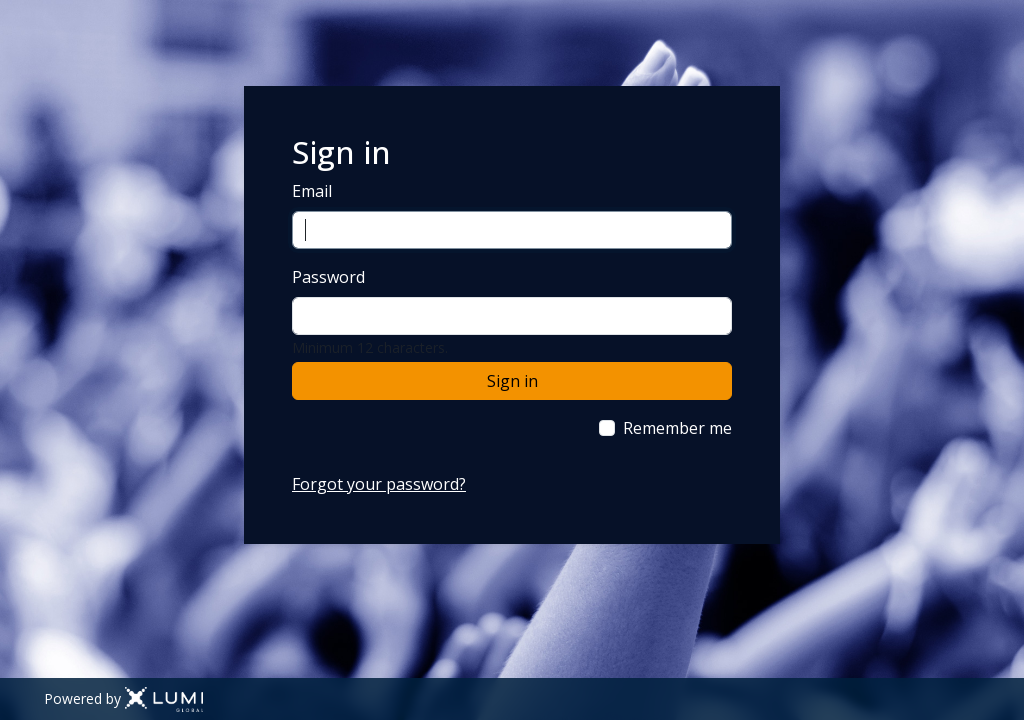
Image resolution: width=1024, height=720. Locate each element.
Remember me (677, 428)
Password (328, 277)
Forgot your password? (379, 484)
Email (312, 191)
